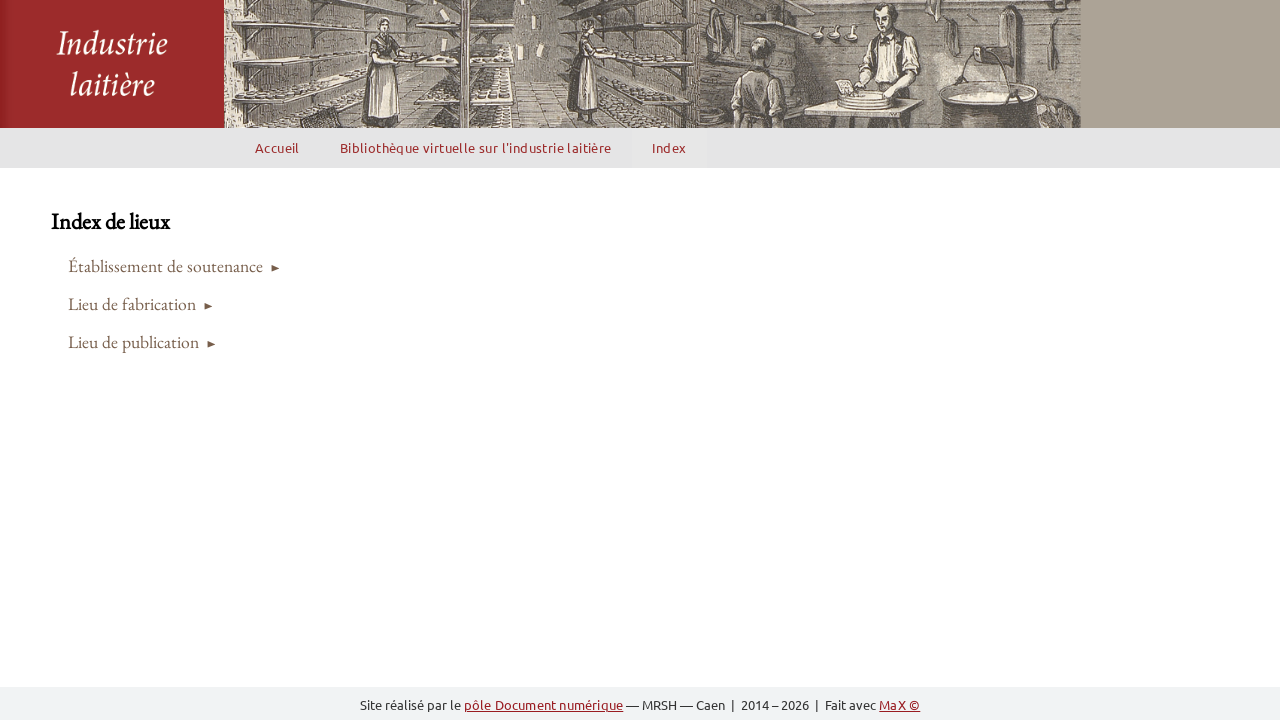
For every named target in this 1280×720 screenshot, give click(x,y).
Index (669, 147)
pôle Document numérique (544, 704)
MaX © (899, 704)
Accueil (277, 147)
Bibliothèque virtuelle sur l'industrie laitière (476, 147)
